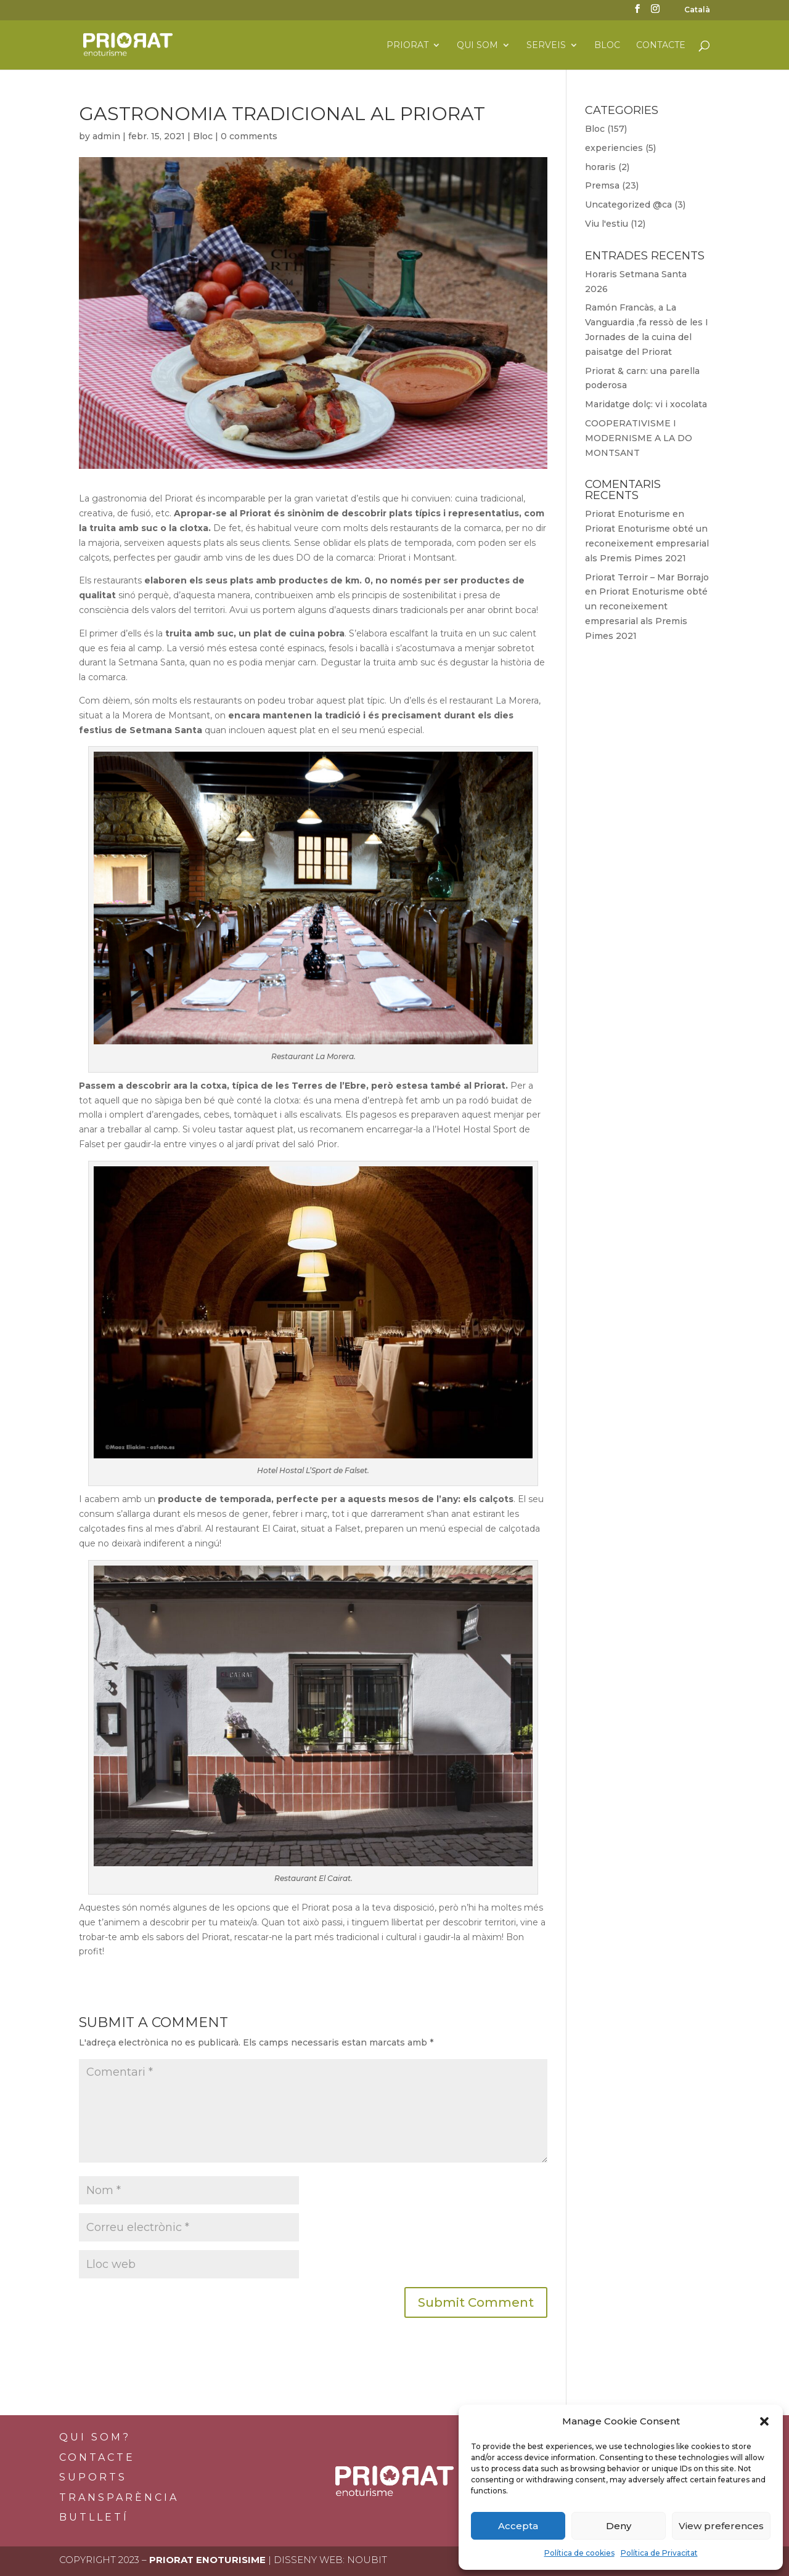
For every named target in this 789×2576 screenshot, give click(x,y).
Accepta (518, 2526)
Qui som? (95, 2437)
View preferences (721, 2526)
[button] (764, 2421)
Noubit (367, 2560)
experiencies (614, 147)
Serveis (546, 46)
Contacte (660, 46)
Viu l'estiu (606, 223)
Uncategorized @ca (628, 204)
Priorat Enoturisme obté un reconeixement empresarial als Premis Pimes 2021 (647, 543)
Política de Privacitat (659, 2553)
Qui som (477, 46)
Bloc (607, 46)
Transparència (119, 2497)
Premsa (602, 185)
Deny (618, 2526)
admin (106, 136)
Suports (93, 2477)
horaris (600, 167)
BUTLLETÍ (94, 2517)
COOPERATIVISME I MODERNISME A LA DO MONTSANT (638, 438)
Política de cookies (579, 2553)
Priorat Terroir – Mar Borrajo (647, 577)
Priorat (407, 46)
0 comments (249, 136)
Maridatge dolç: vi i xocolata (646, 404)
